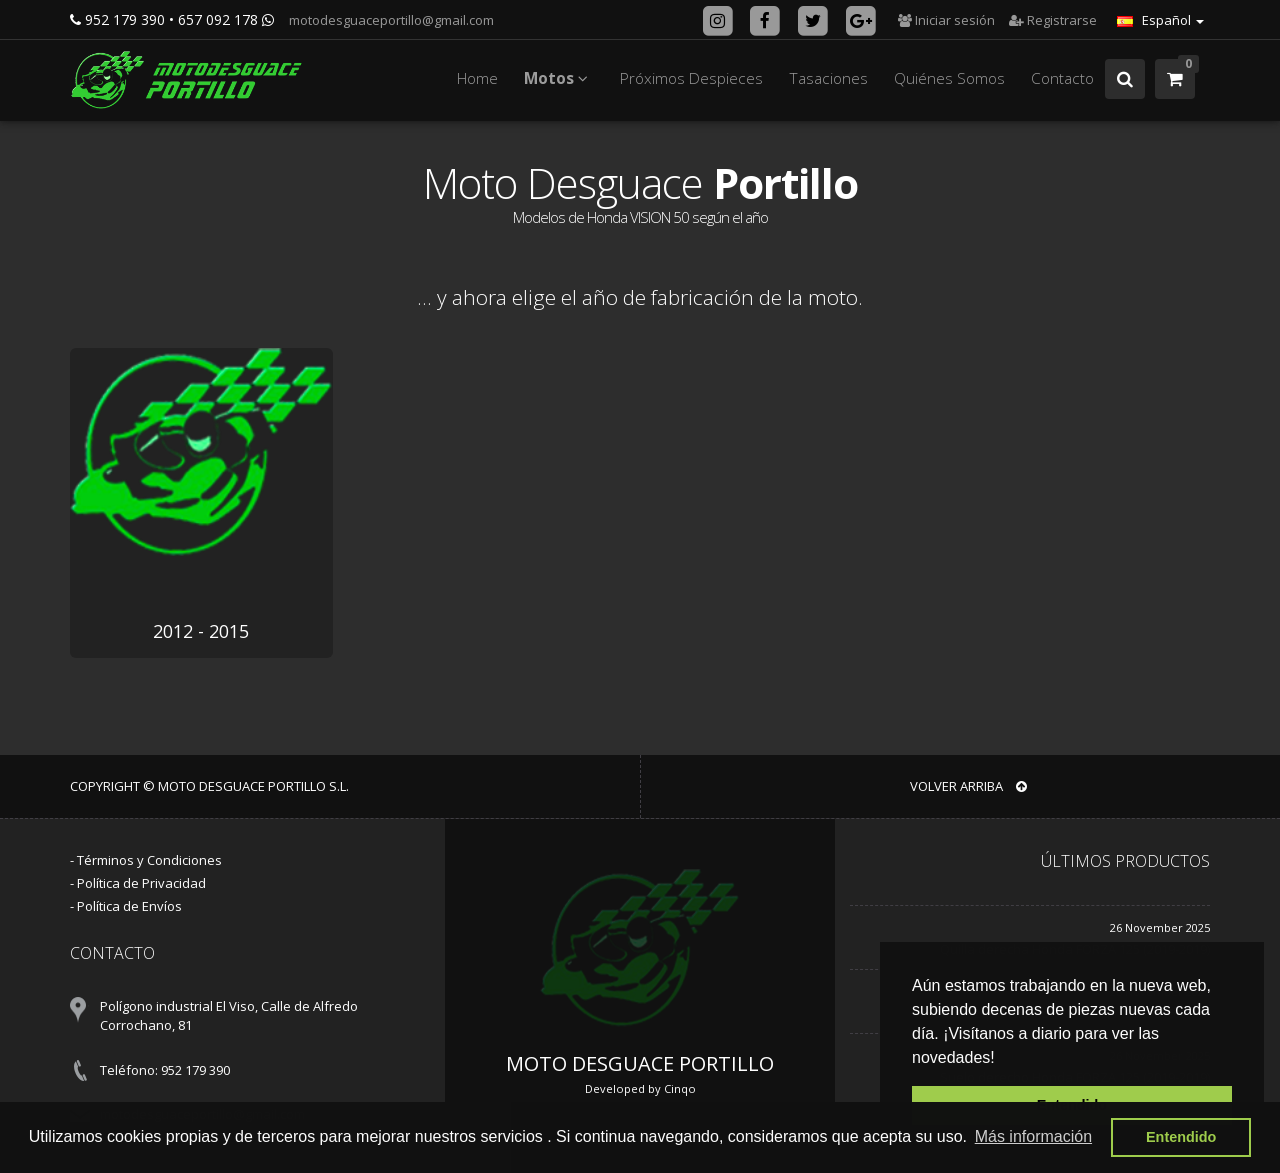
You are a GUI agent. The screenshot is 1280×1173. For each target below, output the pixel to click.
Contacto (1062, 78)
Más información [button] (1033, 1136)
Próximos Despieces (691, 78)
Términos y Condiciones (149, 860)
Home (477, 78)
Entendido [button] (1181, 1137)
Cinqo (680, 1088)
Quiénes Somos (949, 78)
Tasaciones (828, 78)
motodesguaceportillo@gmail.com (390, 20)
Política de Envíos (129, 906)
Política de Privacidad (141, 883)
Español (1160, 20)
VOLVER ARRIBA (968, 786)
